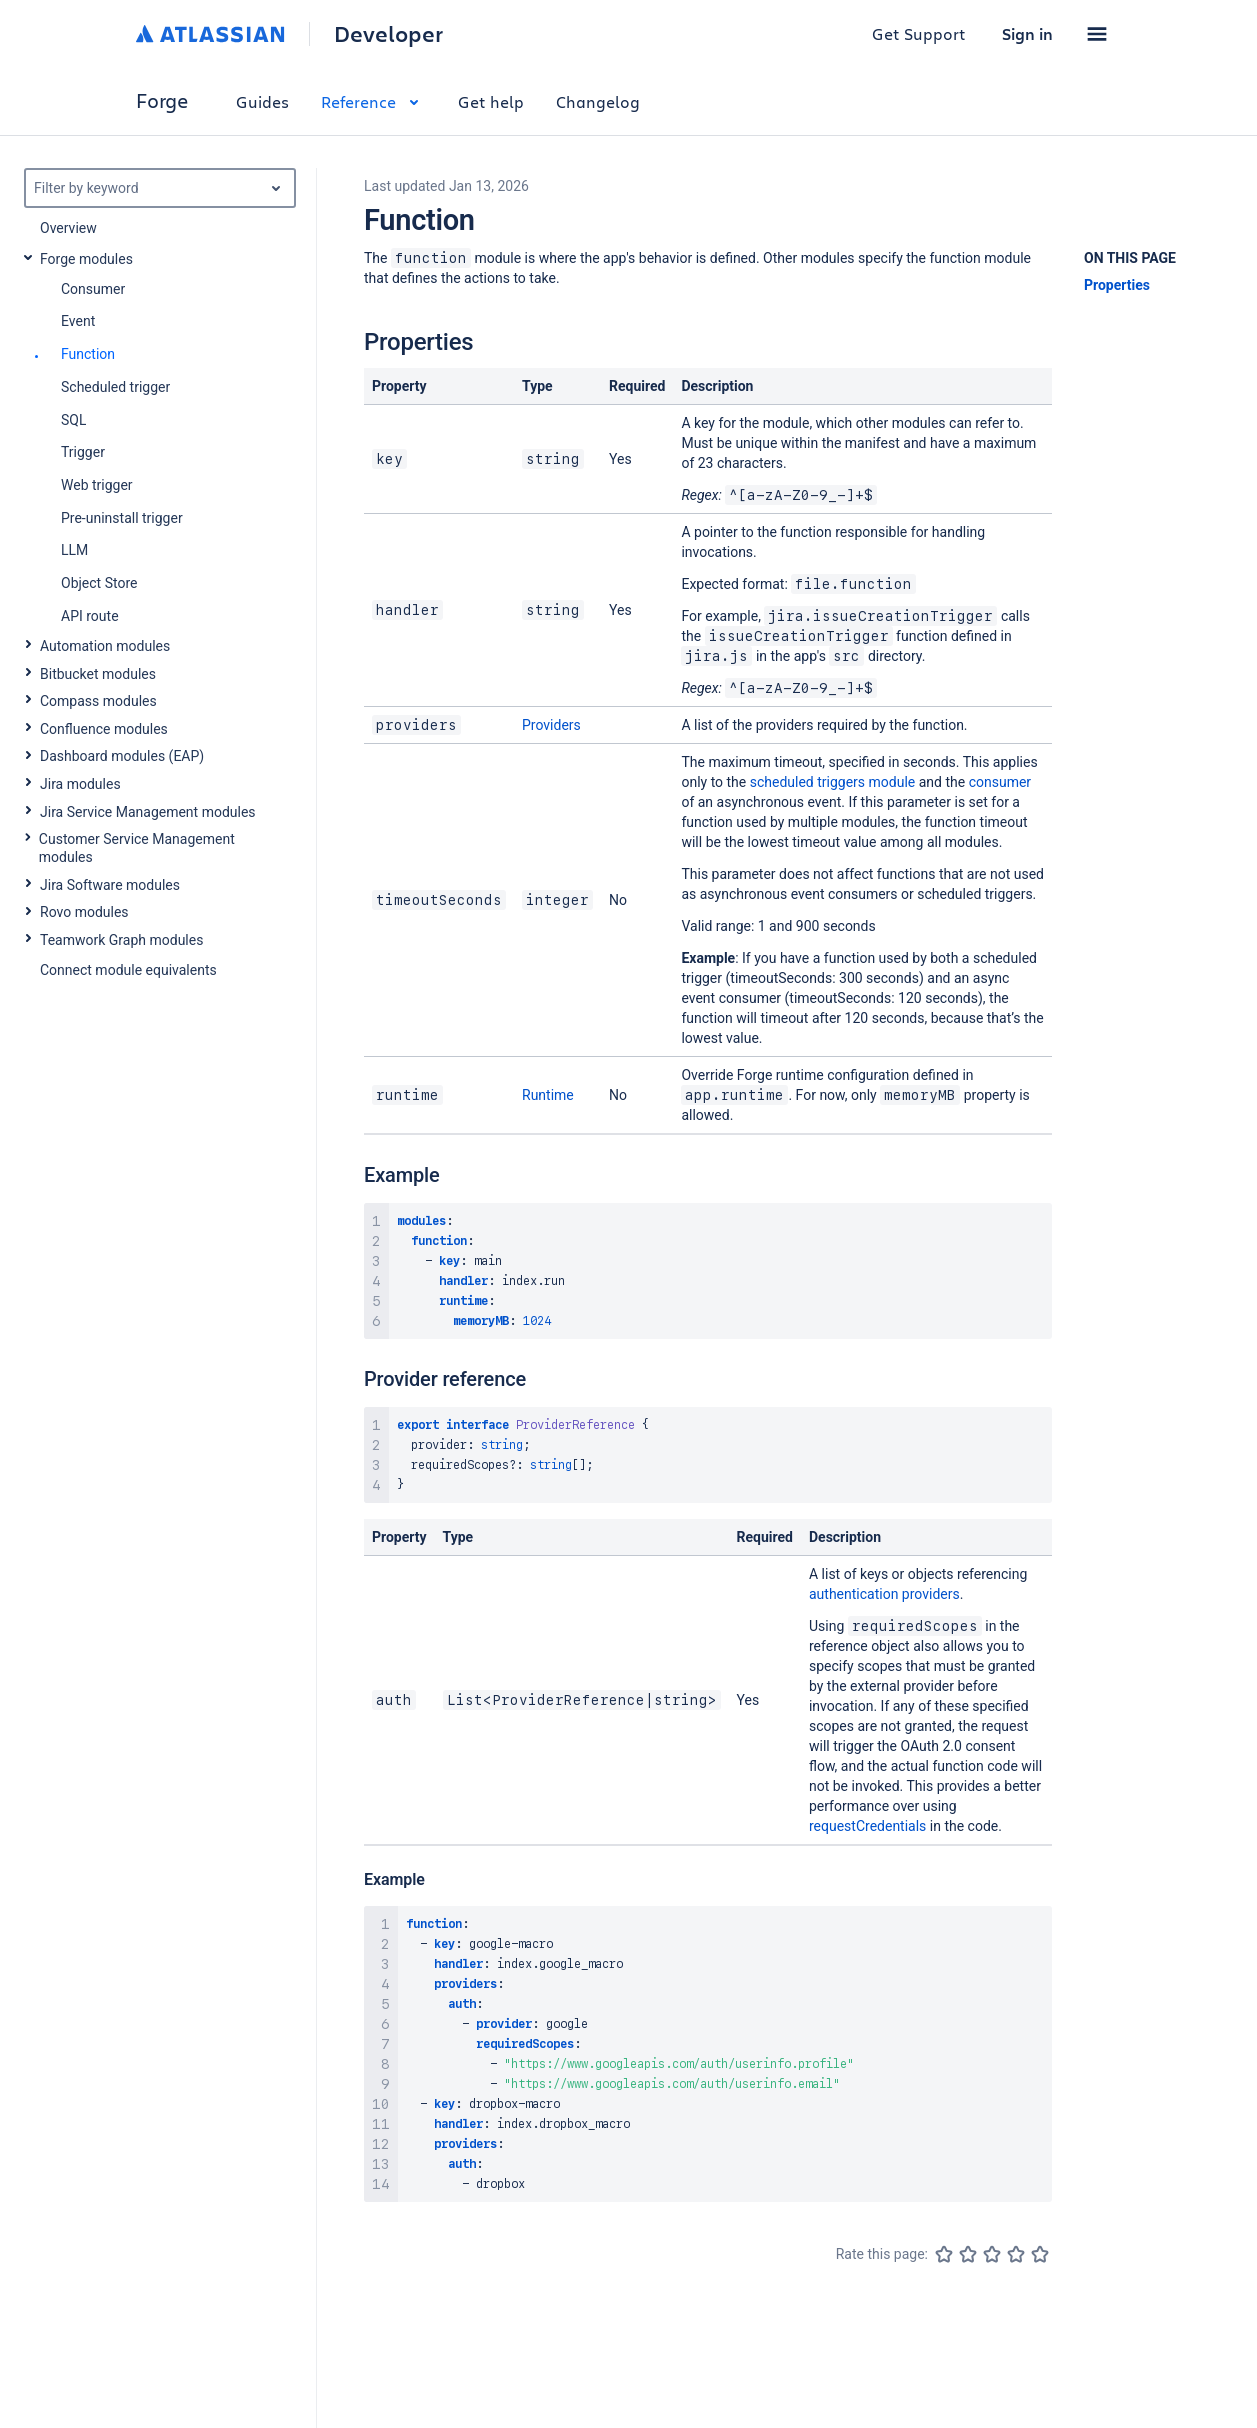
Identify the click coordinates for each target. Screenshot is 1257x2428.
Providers (551, 725)
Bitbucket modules (98, 674)
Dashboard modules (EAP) (122, 756)
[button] (1097, 34)
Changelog (598, 101)
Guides (262, 101)
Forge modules (86, 259)
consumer (1000, 782)
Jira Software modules (110, 885)
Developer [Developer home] (388, 34)
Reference (373, 101)
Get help (491, 101)
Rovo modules (84, 912)
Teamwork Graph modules (121, 940)
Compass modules (98, 701)
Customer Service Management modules (137, 848)
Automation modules (105, 646)
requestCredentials (867, 1826)
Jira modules (80, 784)
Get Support (919, 33)
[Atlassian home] (210, 34)
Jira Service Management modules (148, 812)
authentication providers (884, 1594)
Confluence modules (104, 729)
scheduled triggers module (833, 782)
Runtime (548, 1095)
